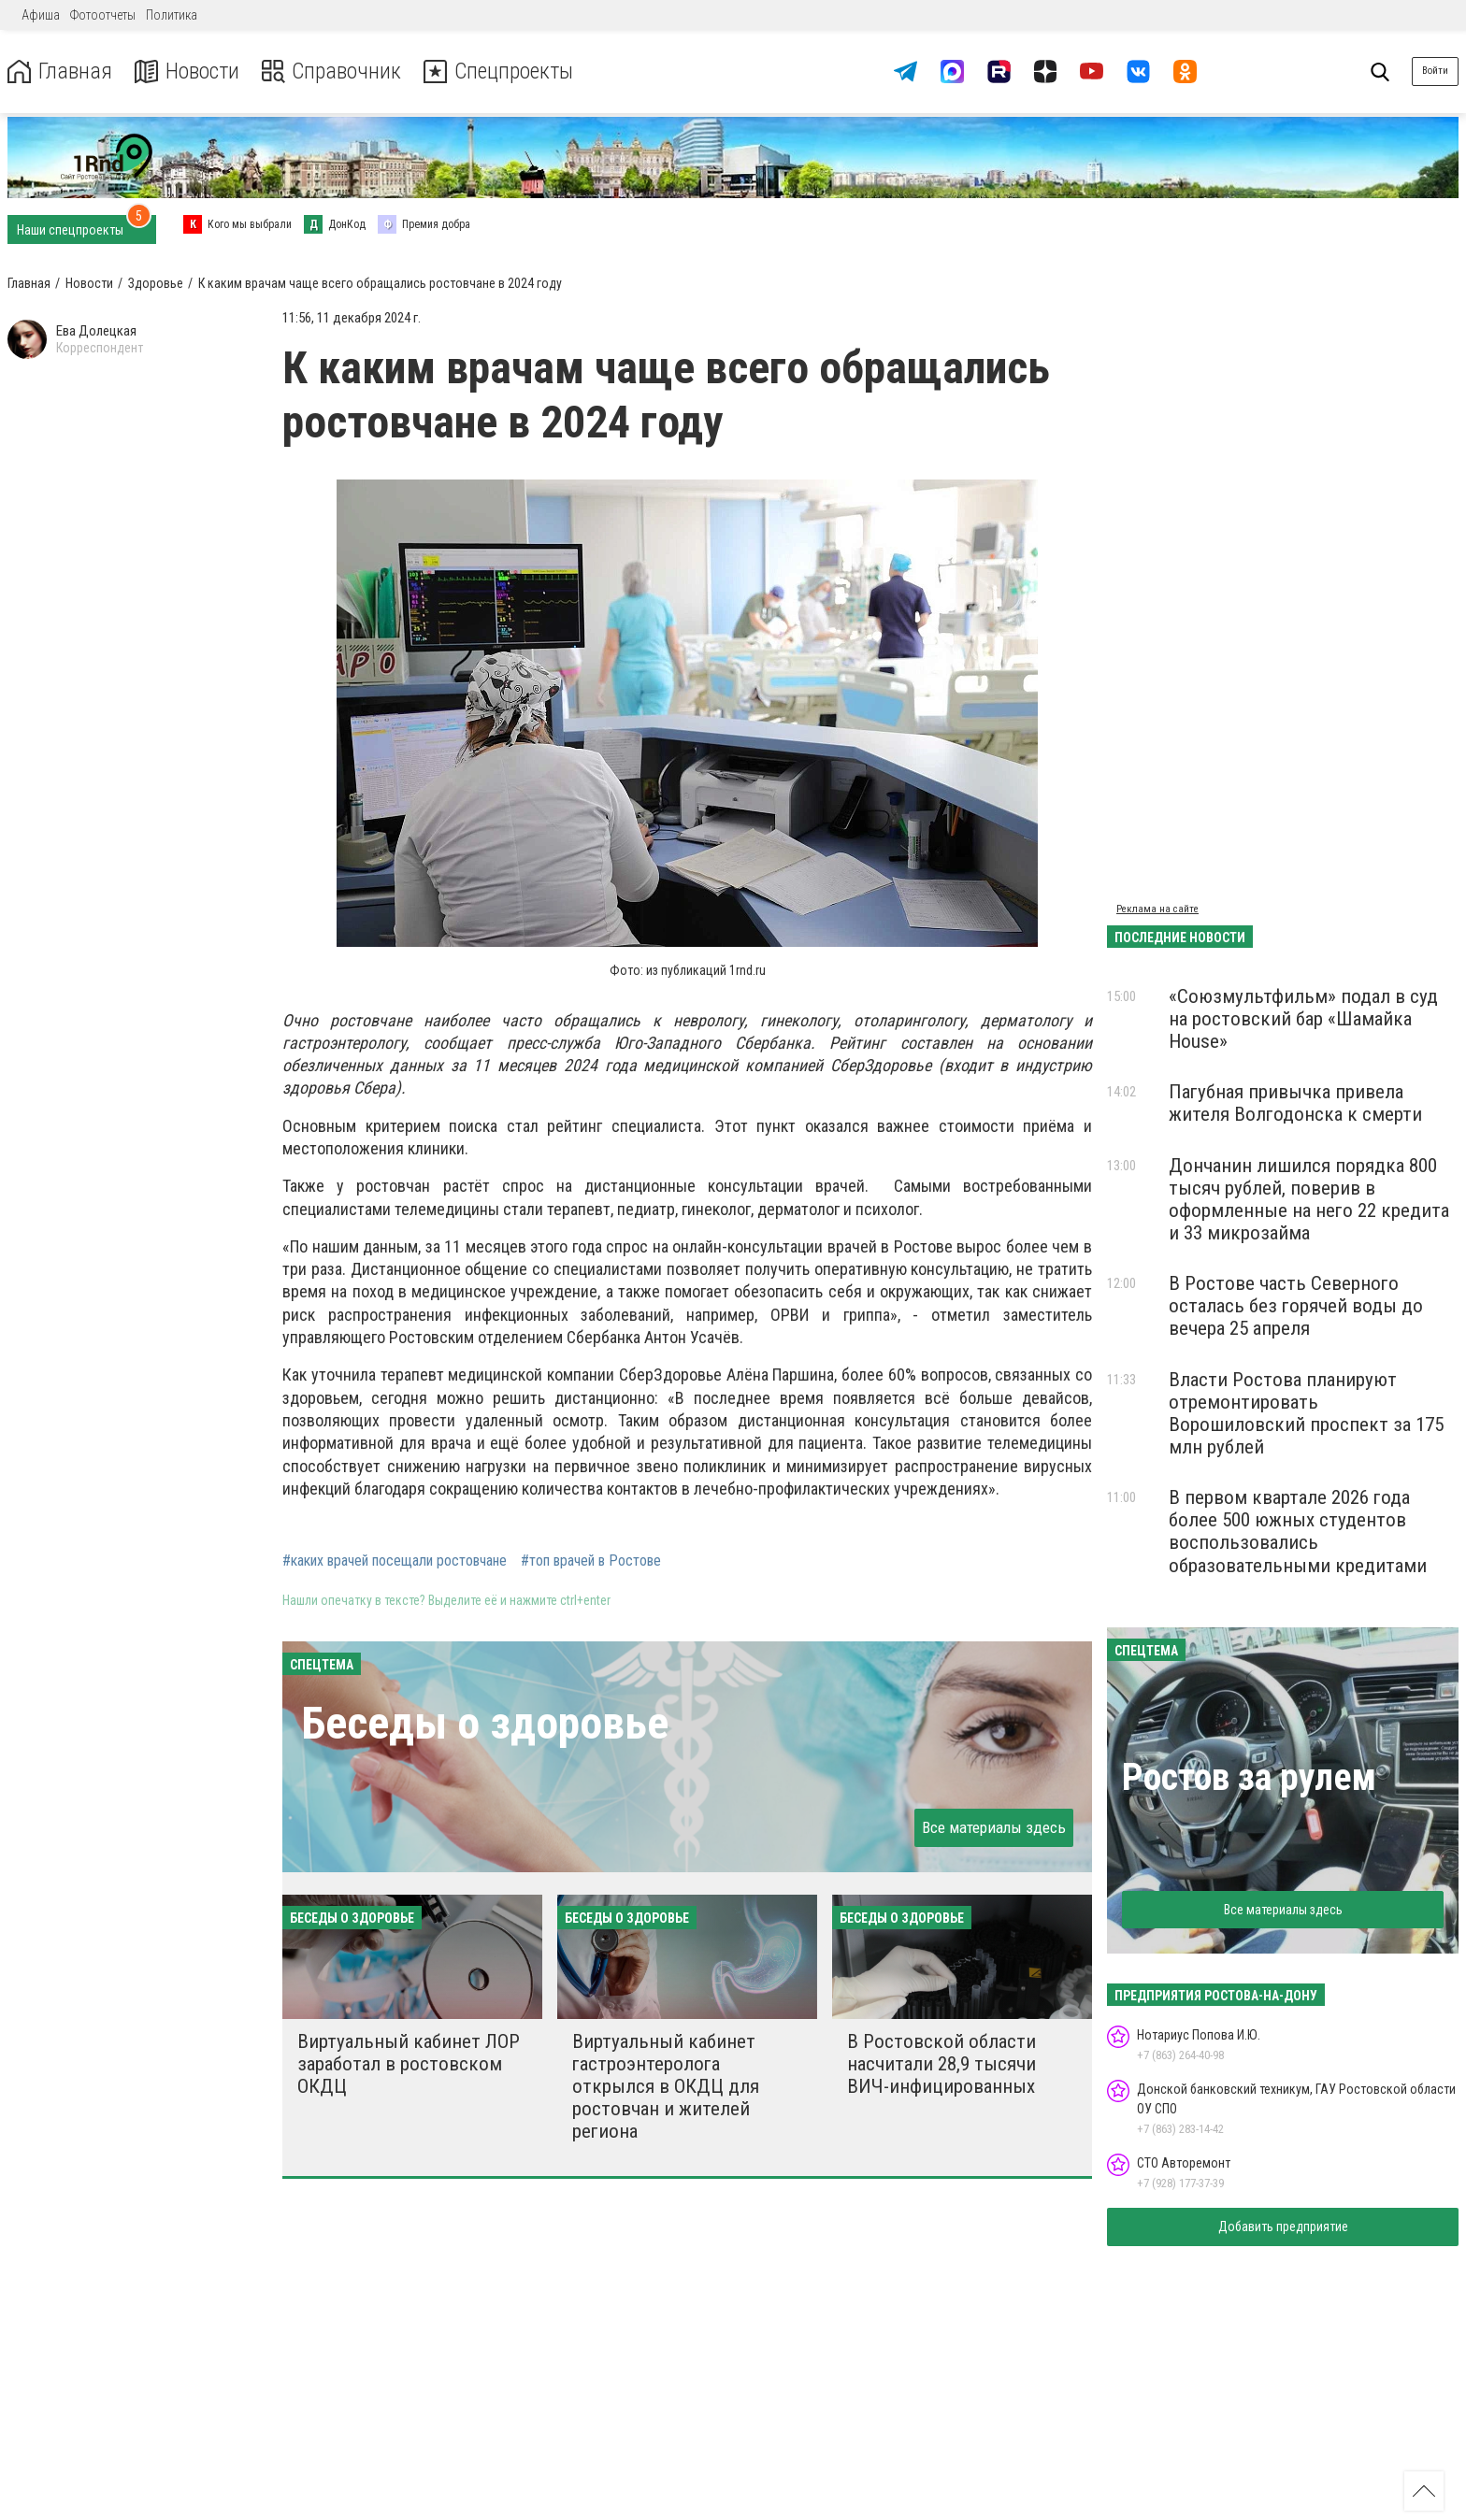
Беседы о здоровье (484, 1723)
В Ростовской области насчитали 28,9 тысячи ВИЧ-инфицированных (941, 2064)
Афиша (41, 14)
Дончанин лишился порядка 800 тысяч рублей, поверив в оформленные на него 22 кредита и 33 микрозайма (1309, 1199)
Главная (58, 71)
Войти (1435, 70)
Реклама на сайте (1157, 909)
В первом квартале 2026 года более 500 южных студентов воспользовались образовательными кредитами (1298, 1531)
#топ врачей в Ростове (591, 1561)
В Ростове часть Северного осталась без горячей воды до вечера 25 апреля (1296, 1305)
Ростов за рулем (1249, 1777)
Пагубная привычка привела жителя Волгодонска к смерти (1295, 1103)
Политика (171, 14)
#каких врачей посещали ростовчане (394, 1561)
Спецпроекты (499, 71)
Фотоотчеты (103, 14)
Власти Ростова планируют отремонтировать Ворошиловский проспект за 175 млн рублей (1306, 1413)
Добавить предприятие (1283, 2226)
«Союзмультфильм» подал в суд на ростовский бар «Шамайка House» (1303, 1018)
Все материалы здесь (994, 1827)
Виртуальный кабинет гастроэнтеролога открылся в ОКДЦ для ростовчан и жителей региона (665, 2086)
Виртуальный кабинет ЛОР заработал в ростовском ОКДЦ (408, 2064)
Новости (185, 71)
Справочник (330, 71)
